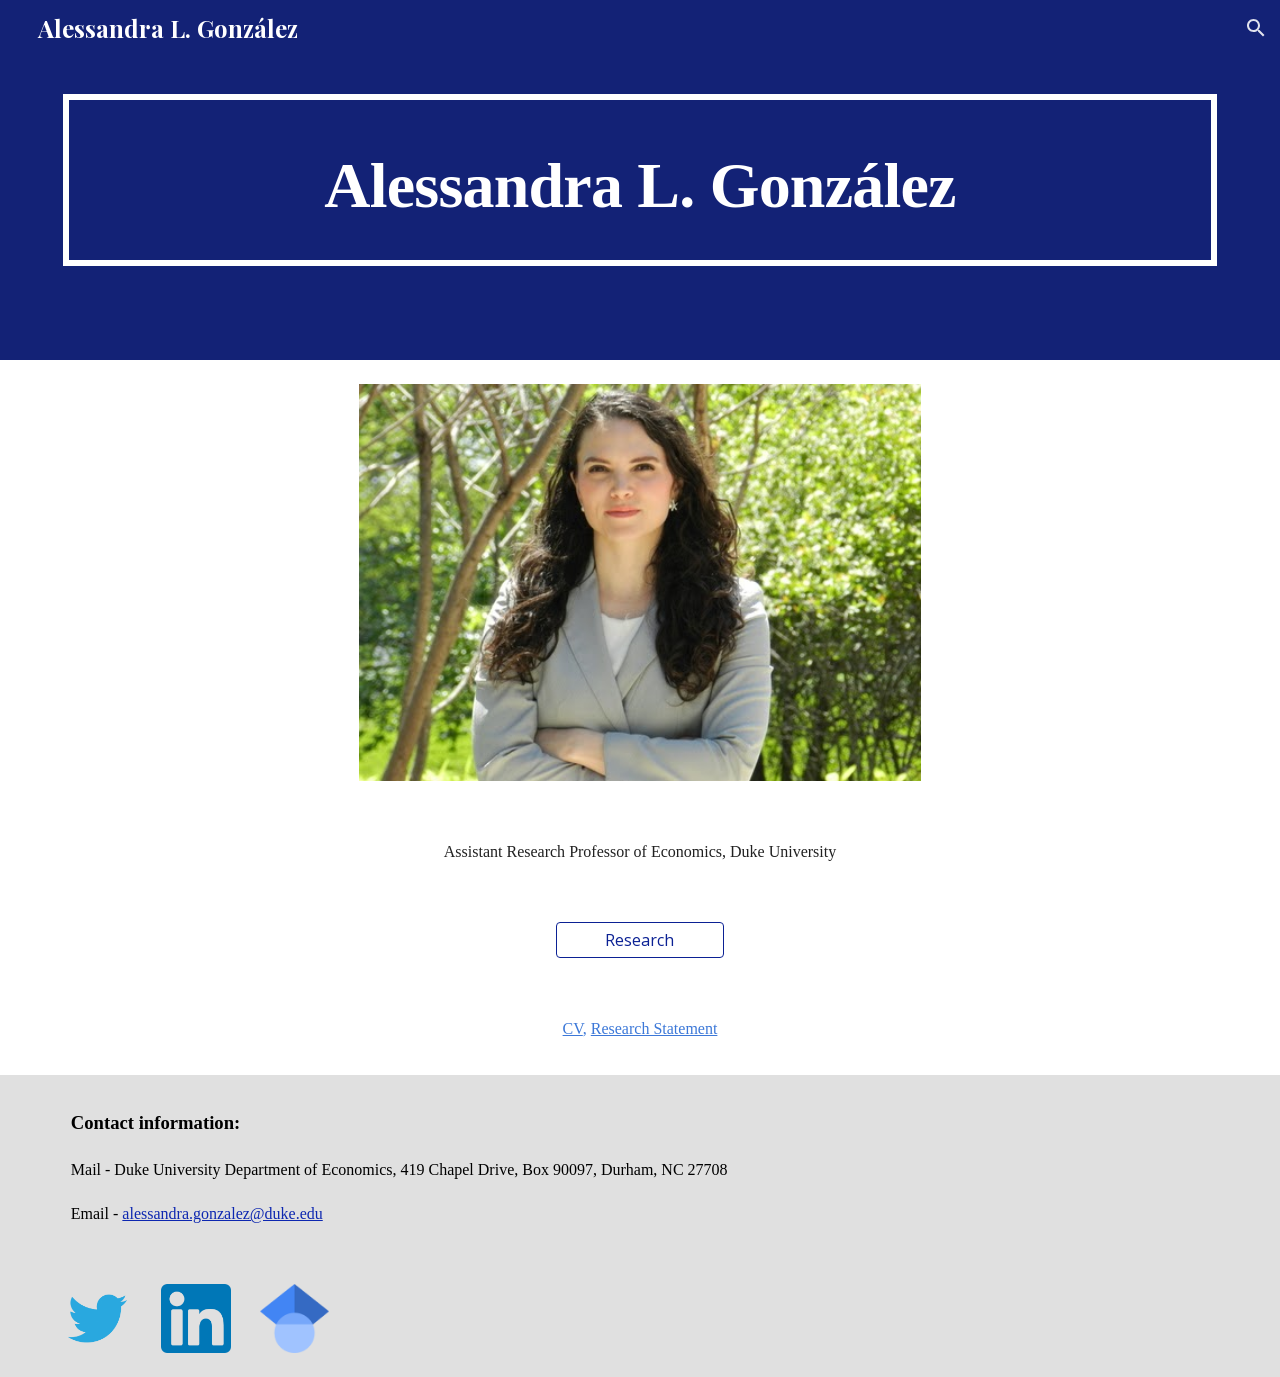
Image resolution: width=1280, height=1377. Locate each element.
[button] (1256, 28)
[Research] (640, 940)
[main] (640, 179)
